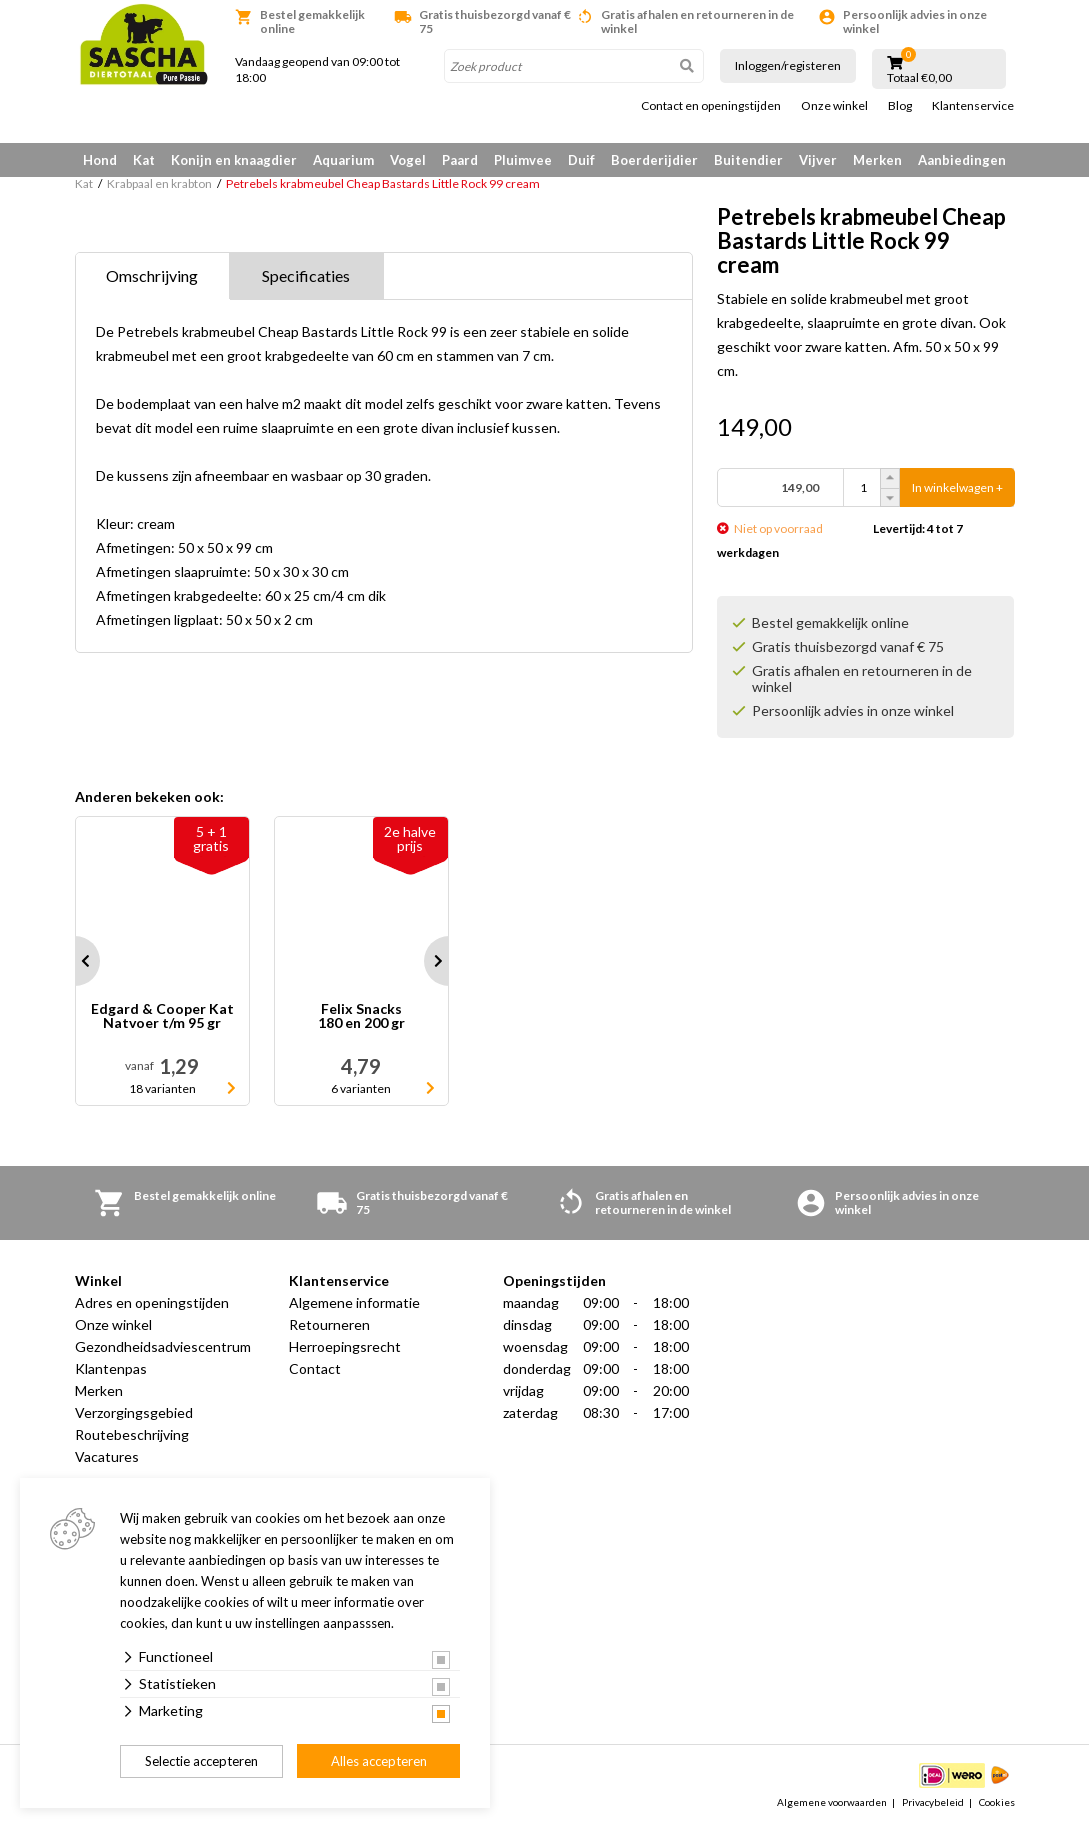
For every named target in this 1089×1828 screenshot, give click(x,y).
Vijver (818, 160)
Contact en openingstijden (711, 106)
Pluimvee (523, 160)
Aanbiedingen (962, 160)
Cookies (997, 1802)
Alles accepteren (379, 1761)
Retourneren (329, 1324)
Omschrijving (152, 275)
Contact (315, 1368)
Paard (460, 160)
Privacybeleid (933, 1802)
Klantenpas (111, 1368)
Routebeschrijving (132, 1434)
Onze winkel (834, 106)
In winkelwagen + (957, 487)
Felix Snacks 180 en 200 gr (361, 1016)
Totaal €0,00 (919, 78)
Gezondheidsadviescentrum (163, 1346)
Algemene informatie (354, 1302)
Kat (144, 160)
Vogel (408, 160)
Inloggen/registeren (788, 65)
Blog (900, 106)
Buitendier (748, 160)
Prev (75, 961)
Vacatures (107, 1456)
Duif (581, 160)
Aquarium (343, 160)
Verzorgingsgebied (134, 1412)
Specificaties (306, 275)
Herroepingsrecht (345, 1346)
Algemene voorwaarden (832, 1802)
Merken (877, 160)
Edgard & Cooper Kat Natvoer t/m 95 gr (162, 1016)
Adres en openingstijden (152, 1302)
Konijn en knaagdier (234, 160)
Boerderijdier (654, 160)
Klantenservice (973, 106)
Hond (100, 160)
